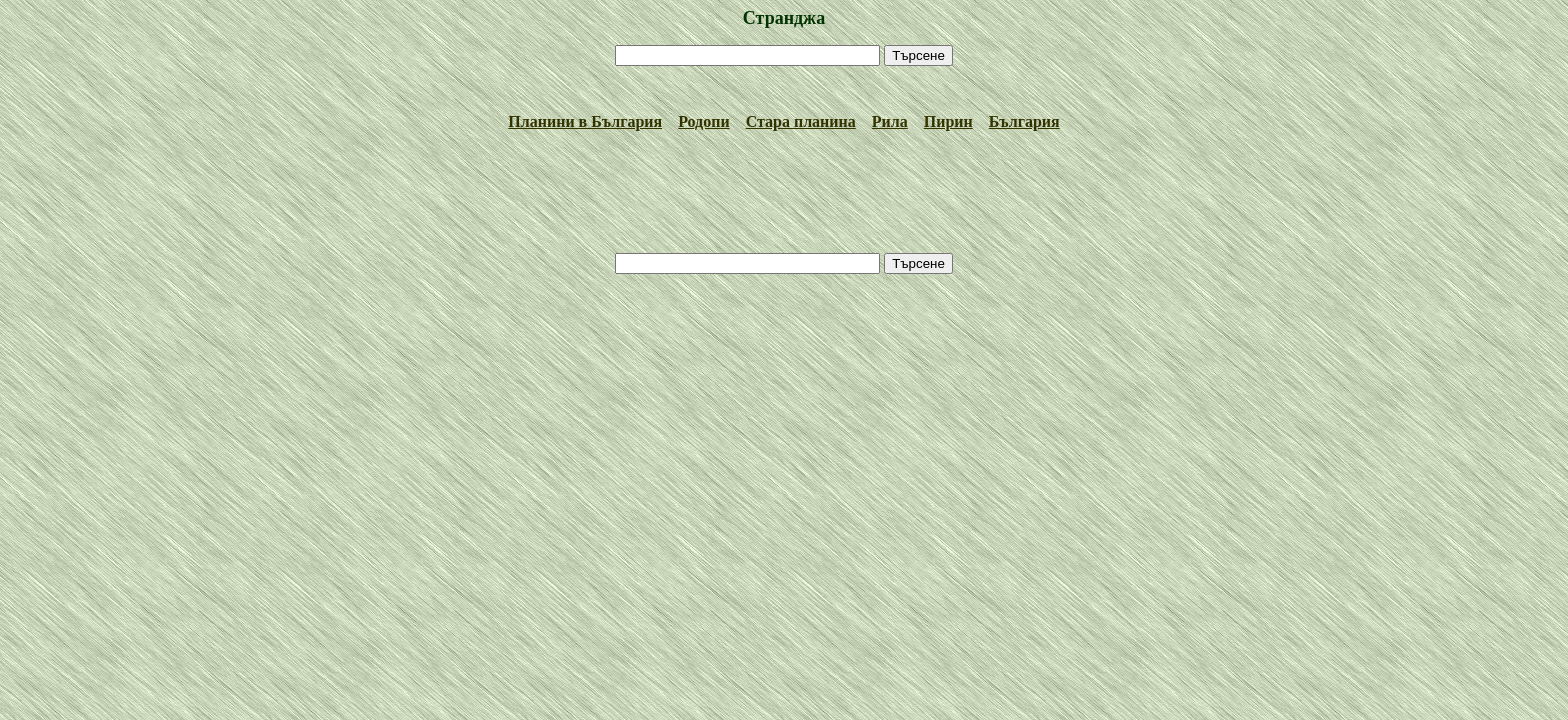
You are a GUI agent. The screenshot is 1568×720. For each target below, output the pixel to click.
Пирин (948, 121)
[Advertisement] (784, 89)
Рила (890, 121)
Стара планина (801, 121)
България (1024, 121)
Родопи (703, 121)
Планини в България (585, 121)
